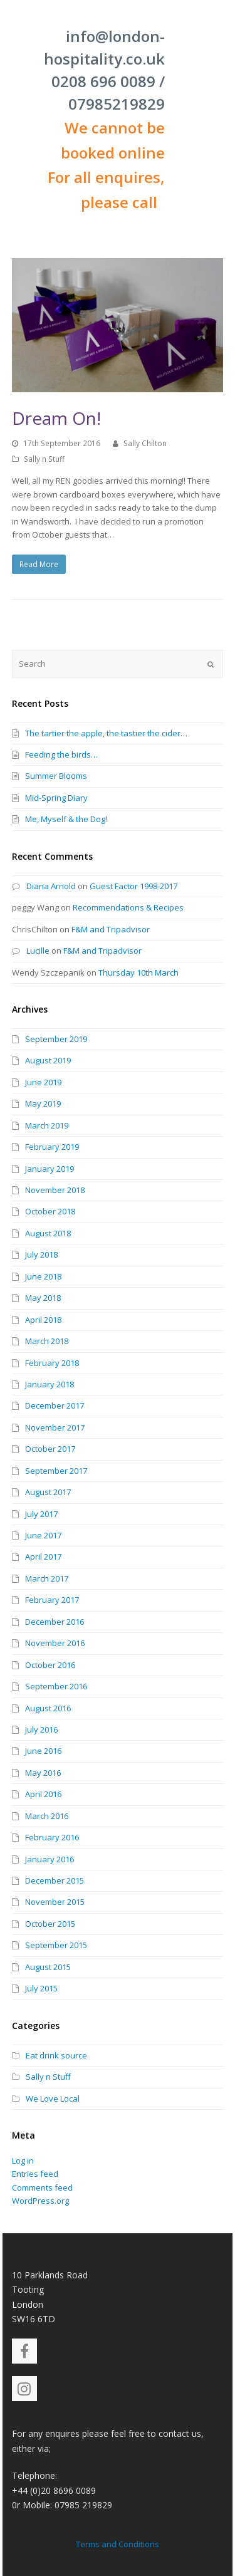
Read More (38, 564)
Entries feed (35, 2173)
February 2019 (52, 1146)
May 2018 (43, 1297)
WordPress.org (40, 2200)
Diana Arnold (51, 886)
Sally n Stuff (44, 459)
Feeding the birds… (61, 754)
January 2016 (49, 1859)
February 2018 (52, 1363)
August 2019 (48, 1060)
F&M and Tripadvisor (110, 929)
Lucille (38, 950)
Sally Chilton (145, 443)
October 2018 (50, 1211)
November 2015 (55, 1901)
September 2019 (56, 1039)
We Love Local (53, 2098)
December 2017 (54, 1405)
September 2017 (56, 1470)
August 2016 (48, 1708)
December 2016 (54, 1621)
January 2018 (49, 1384)
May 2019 (43, 1103)
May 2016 (43, 1772)
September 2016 (56, 1686)
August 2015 (48, 1967)
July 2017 (41, 1514)
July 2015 (41, 1988)
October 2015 (50, 1923)
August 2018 (48, 1233)
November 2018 (55, 1190)
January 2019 (49, 1168)
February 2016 (52, 1837)
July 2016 (41, 1729)
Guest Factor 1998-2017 (133, 886)
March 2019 (46, 1125)
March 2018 (46, 1341)
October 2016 (50, 1665)
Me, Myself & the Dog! (66, 819)
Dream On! (56, 418)
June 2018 (43, 1276)
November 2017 (55, 1427)
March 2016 (46, 1816)
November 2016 (55, 1643)
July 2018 (41, 1254)
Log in (23, 2160)
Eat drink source (56, 2055)
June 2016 (43, 1750)
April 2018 (43, 1319)
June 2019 (43, 1082)
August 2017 (48, 1492)
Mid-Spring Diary (56, 797)
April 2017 (43, 1556)
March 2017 (46, 1578)
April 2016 (43, 1794)
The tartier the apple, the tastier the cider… (106, 733)
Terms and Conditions (117, 2544)
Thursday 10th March (138, 972)
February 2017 (52, 1599)
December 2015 (54, 1880)
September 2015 (56, 1945)
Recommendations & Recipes (128, 907)
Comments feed (42, 2187)
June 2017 (43, 1535)
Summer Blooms (56, 775)
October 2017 (50, 1448)
